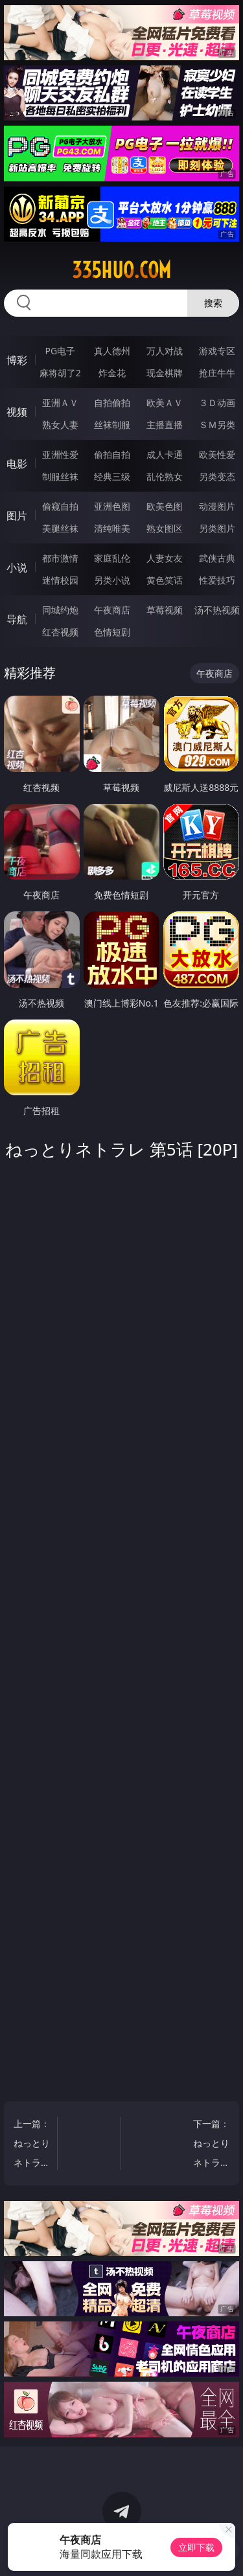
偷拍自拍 (112, 454)
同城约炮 (60, 610)
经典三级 (112, 476)
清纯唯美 (112, 528)
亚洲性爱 (60, 454)
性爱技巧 (217, 580)
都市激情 (60, 558)
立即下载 (196, 2547)
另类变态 (217, 476)
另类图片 (217, 528)
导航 (16, 619)
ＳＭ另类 (217, 424)
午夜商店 (112, 610)
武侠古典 (217, 558)
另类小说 (112, 580)
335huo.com (121, 270)
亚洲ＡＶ (60, 402)
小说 (16, 567)
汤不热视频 (217, 610)
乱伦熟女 (164, 476)
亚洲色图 (112, 506)
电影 (16, 464)
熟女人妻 (60, 424)
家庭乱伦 (112, 558)
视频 (16, 412)
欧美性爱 (217, 454)
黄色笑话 (164, 580)
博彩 (16, 360)
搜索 (213, 303)
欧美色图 (164, 506)
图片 (16, 515)
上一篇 (32, 2144)
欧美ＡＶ (164, 402)
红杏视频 (60, 632)
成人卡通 (164, 454)
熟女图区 (164, 528)
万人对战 (164, 351)
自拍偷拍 (112, 402)
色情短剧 (112, 632)
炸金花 (112, 373)
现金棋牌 (164, 373)
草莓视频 (164, 610)
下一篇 (210, 2144)
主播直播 (164, 424)
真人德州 (112, 351)
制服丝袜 (60, 476)
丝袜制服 (112, 424)
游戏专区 (217, 351)
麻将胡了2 (60, 373)
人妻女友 (164, 558)
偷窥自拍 (60, 506)
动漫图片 (217, 506)
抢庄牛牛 (217, 373)
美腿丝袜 (60, 528)
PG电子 (60, 351)
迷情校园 (60, 580)
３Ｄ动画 (217, 402)
